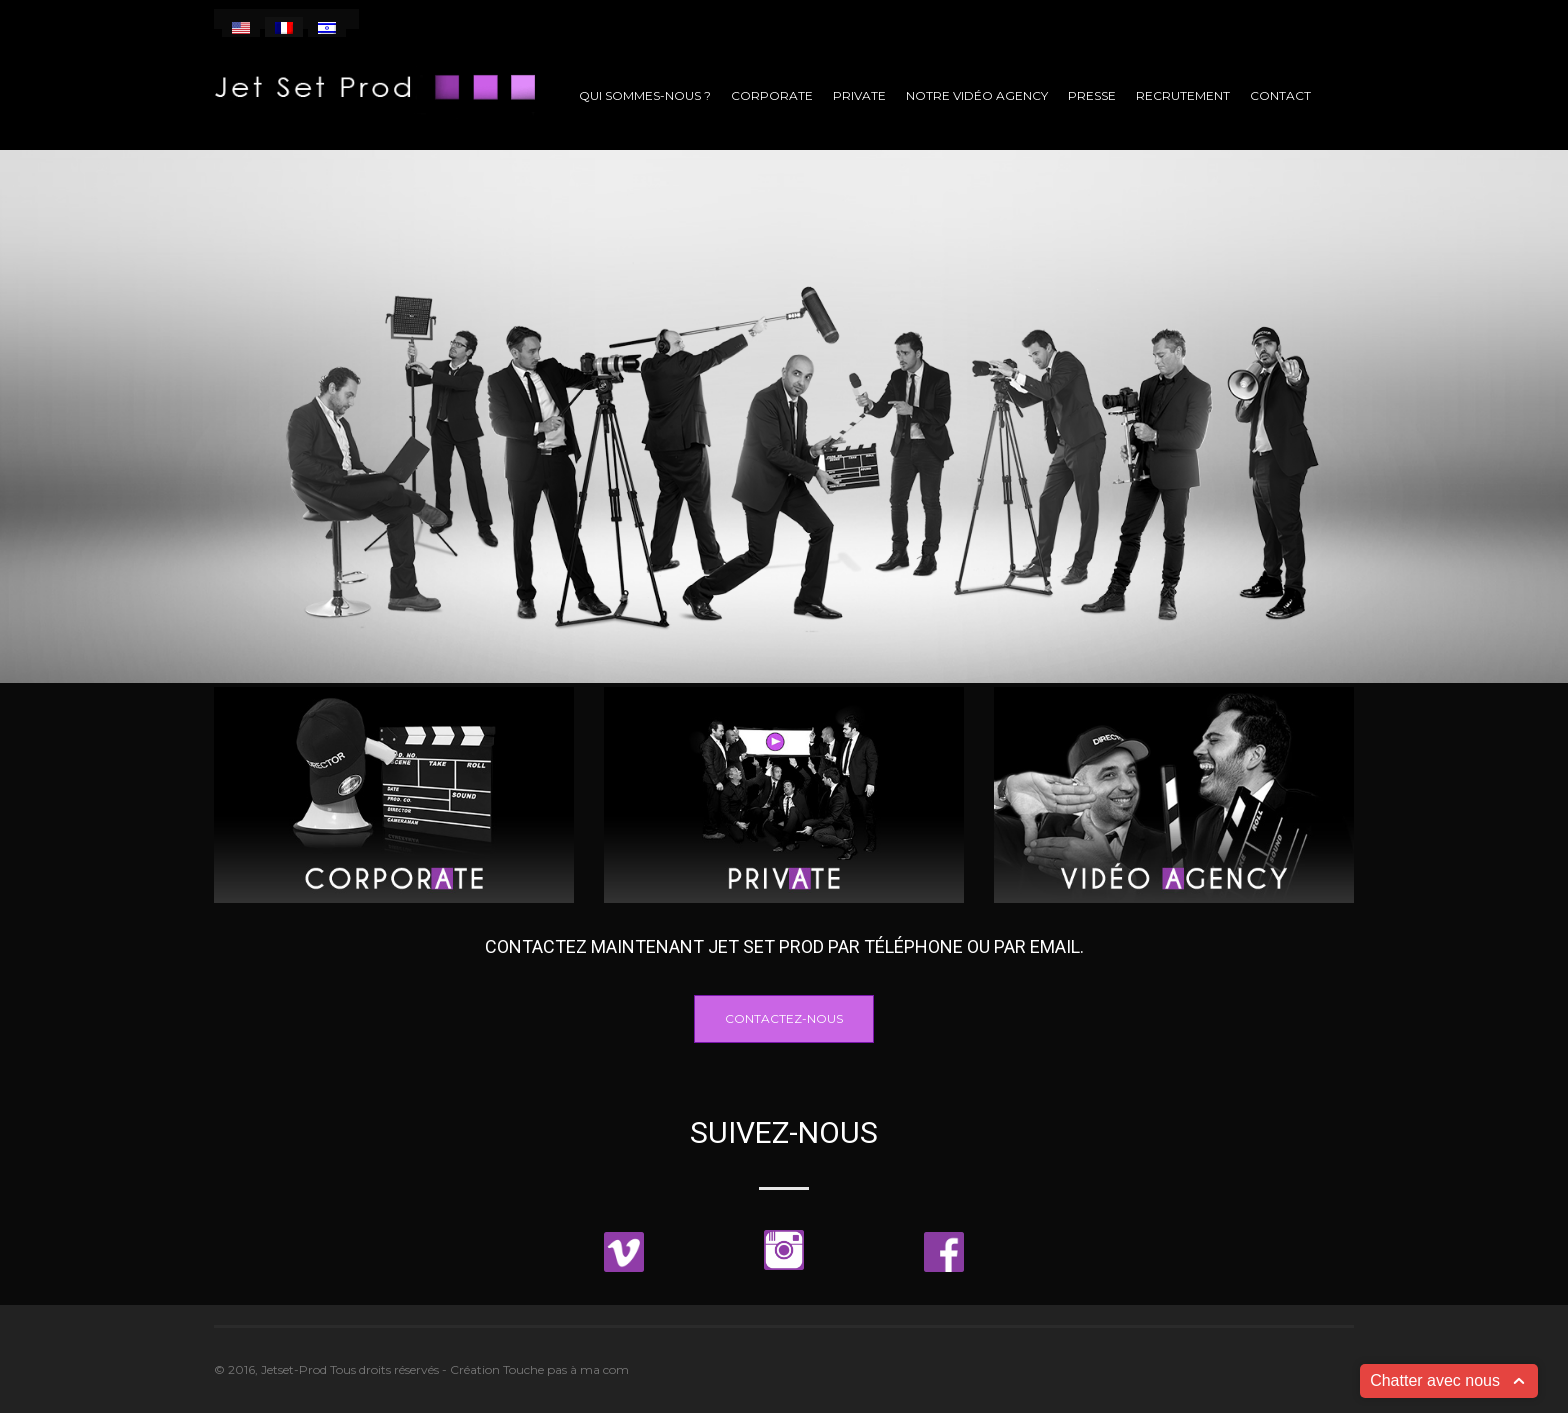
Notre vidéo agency (977, 95)
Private (859, 95)
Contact (1280, 95)
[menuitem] (241, 27)
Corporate (772, 95)
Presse (1092, 95)
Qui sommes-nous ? (645, 95)
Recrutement (1183, 95)
